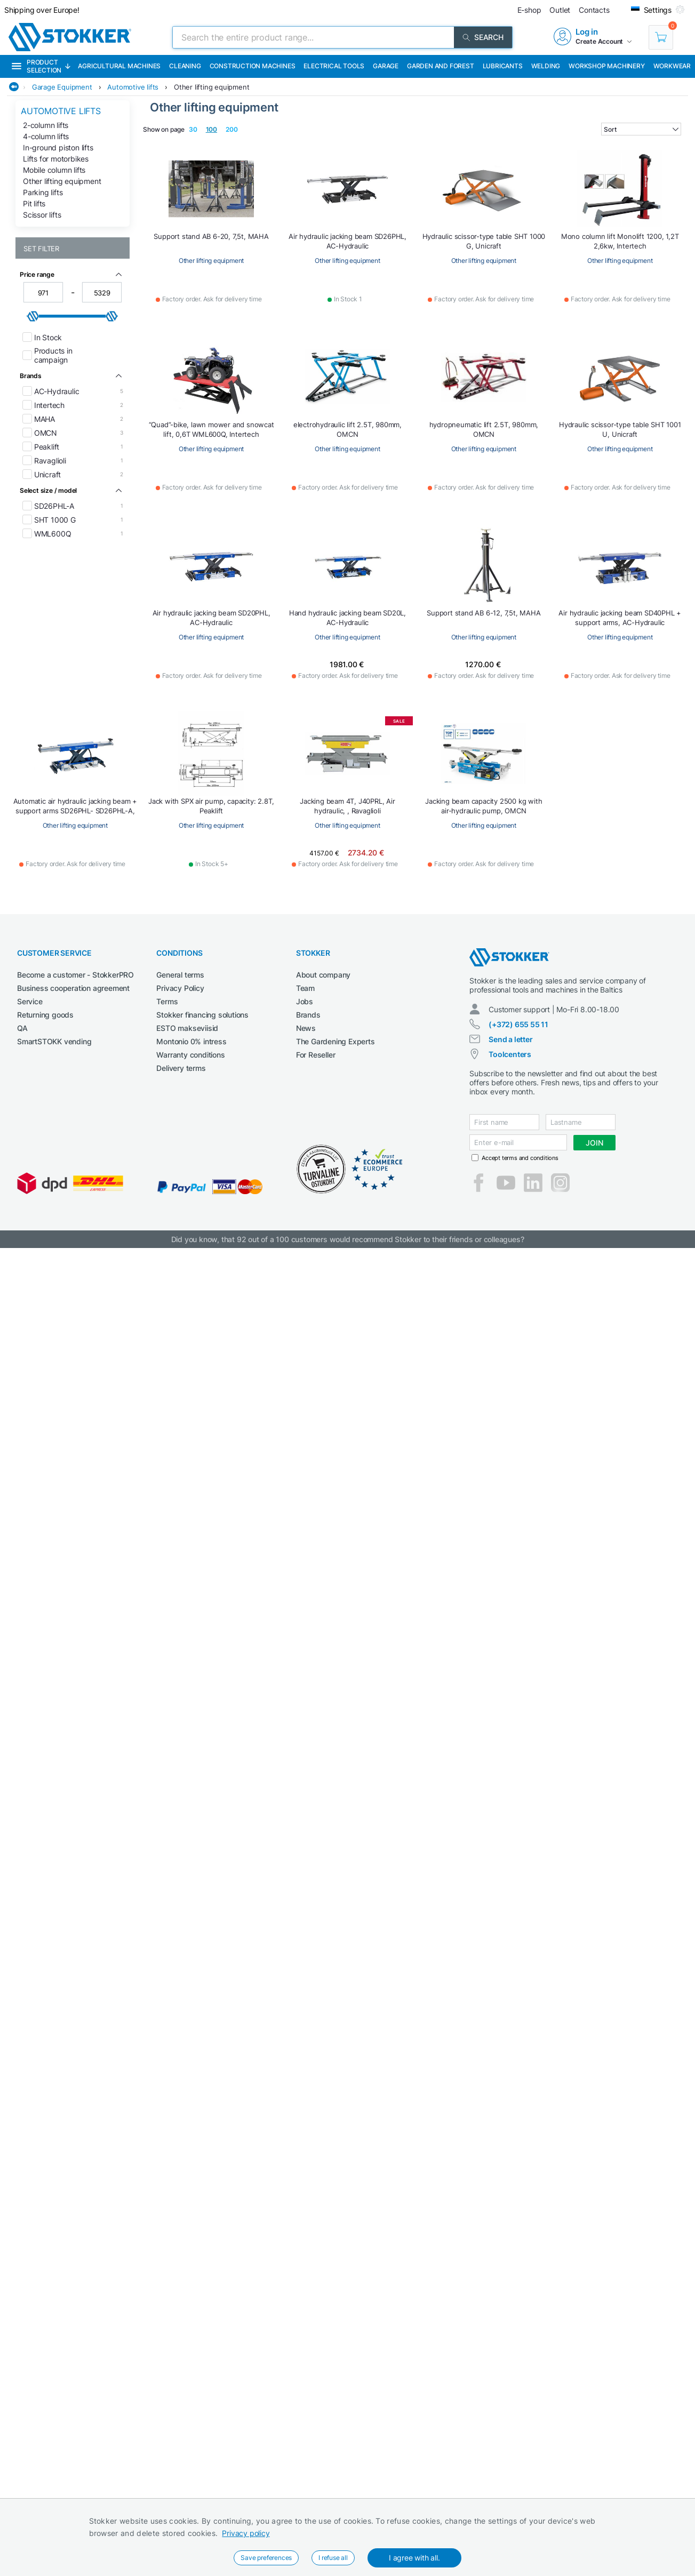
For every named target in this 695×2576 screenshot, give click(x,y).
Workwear (672, 66)
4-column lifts (46, 136)
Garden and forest (440, 66)
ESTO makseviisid (187, 1028)
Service (30, 1001)
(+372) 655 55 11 (518, 1024)
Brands (308, 1014)
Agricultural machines (119, 66)
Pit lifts (34, 203)
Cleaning (185, 66)
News (306, 1028)
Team (305, 988)
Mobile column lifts (54, 169)
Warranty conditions (190, 1054)
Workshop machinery (606, 66)
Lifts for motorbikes (56, 158)
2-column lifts (45, 125)
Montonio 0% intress (191, 1041)
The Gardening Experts (335, 1041)
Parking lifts (42, 192)
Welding (546, 66)
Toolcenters (510, 1054)
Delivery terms (180, 1068)
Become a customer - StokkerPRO (75, 974)
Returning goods (45, 1014)
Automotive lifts (132, 87)
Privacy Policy (180, 988)
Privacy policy (245, 2533)
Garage (385, 66)
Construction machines (252, 66)
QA (22, 1028)
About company (323, 974)
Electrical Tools (333, 66)
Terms (167, 1001)
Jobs (304, 1001)
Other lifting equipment (211, 87)
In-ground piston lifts (58, 147)
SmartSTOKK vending (54, 1041)
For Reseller (315, 1054)
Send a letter (510, 1039)
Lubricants (503, 66)
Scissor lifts (42, 214)
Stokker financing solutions (202, 1014)
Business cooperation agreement (73, 988)
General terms (180, 974)
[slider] (33, 316)
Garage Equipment (62, 87)
